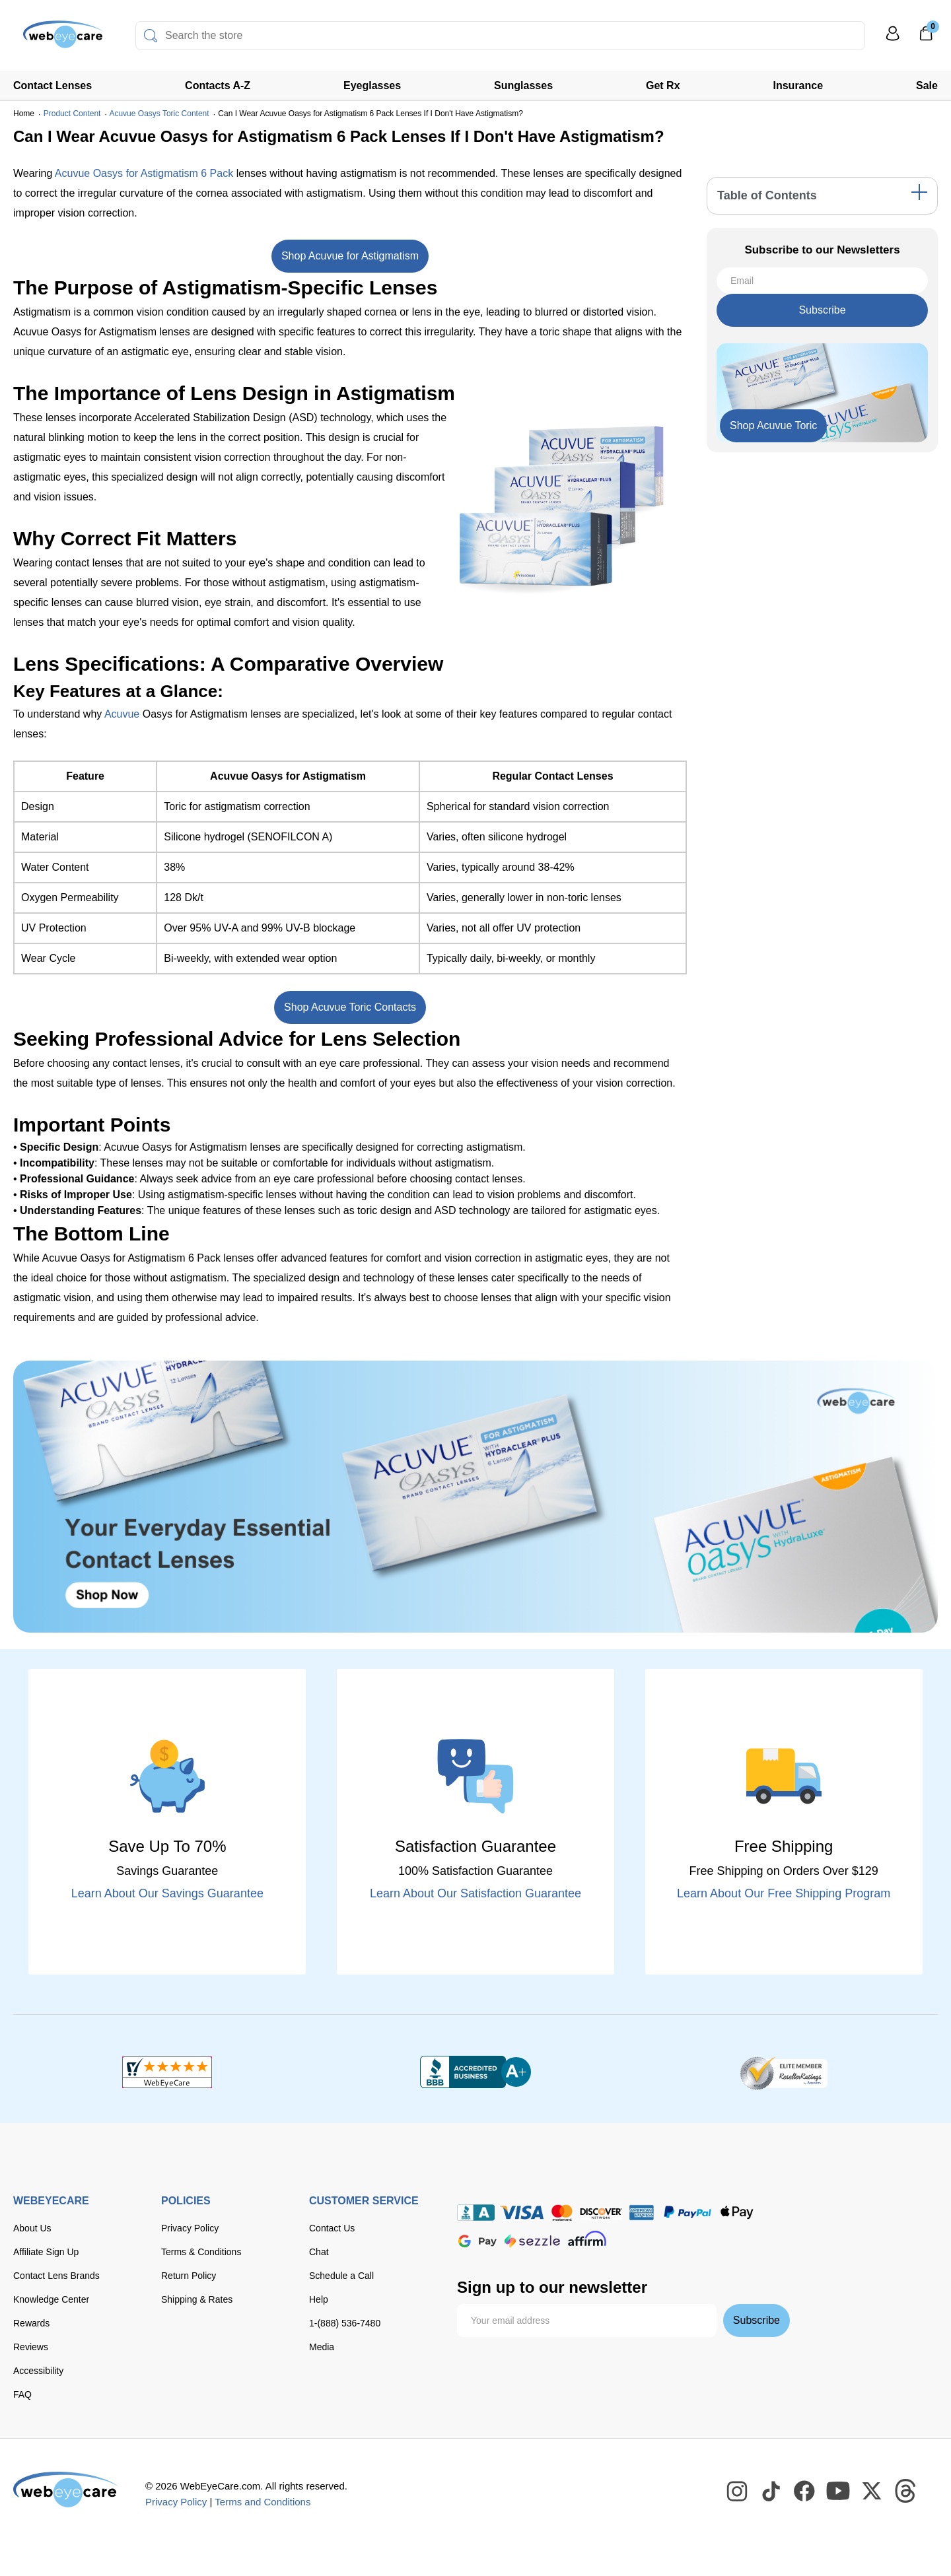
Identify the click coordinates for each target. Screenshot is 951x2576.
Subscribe (821, 310)
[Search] (150, 35)
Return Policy (188, 2275)
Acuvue (121, 714)
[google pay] (477, 2241)
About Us (32, 2228)
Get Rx (663, 85)
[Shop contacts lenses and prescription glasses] (54, 39)
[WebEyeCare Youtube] (839, 2491)
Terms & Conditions (201, 2252)
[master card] (561, 2212)
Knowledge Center (51, 2299)
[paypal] (687, 2212)
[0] (926, 37)
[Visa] (522, 2212)
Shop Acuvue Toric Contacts (350, 1007)
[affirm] (587, 2238)
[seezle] (532, 2241)
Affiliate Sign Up (46, 2252)
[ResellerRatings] (784, 2072)
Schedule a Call (341, 2275)
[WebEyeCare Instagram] (738, 2491)
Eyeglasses (372, 85)
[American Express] (641, 2212)
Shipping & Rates (196, 2299)
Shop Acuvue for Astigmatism (350, 255)
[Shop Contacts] (475, 1497)
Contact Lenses (52, 85)
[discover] (601, 2212)
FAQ (22, 2394)
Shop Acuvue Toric (773, 425)
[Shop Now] (773, 425)
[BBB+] (475, 2072)
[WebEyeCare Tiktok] (771, 2491)
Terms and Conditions (262, 2501)
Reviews (30, 2347)
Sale (927, 85)
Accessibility (38, 2370)
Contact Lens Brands (56, 2275)
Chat (319, 2252)
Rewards (31, 2323)
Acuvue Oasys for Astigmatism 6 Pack (144, 173)
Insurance (798, 85)
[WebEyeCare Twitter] (872, 2491)
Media (321, 2347)
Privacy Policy (190, 2228)
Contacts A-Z (217, 85)
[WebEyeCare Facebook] (805, 2491)
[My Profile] (893, 39)
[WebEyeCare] (66, 2489)
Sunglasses (523, 85)
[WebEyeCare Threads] (906, 2491)
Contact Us (332, 2228)
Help (318, 2299)
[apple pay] (737, 2212)
